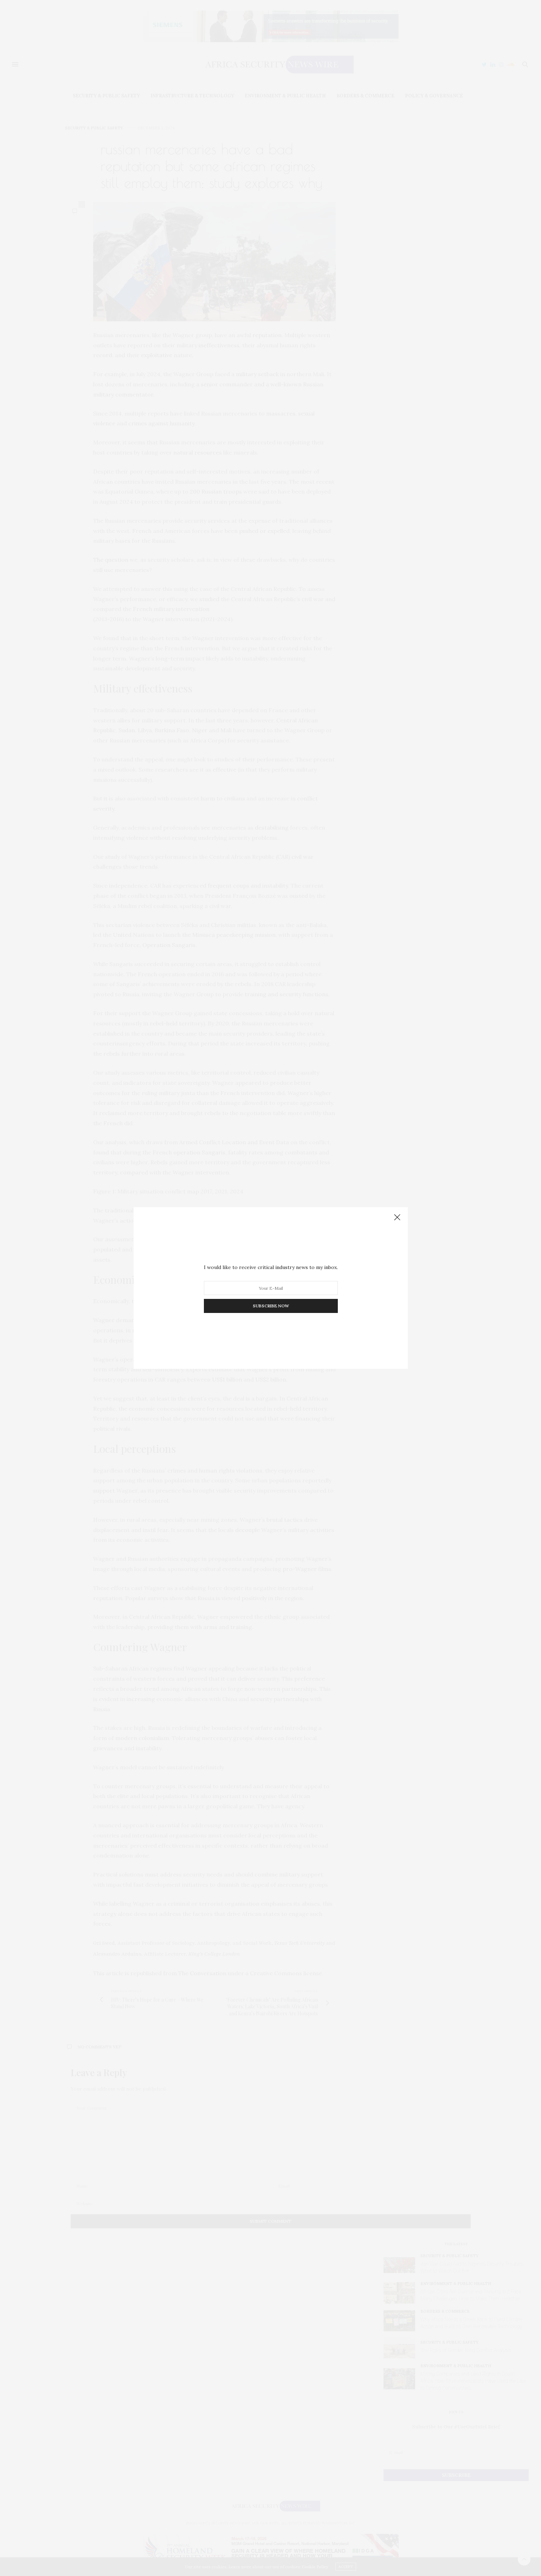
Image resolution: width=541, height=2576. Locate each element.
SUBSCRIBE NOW (270, 1305)
